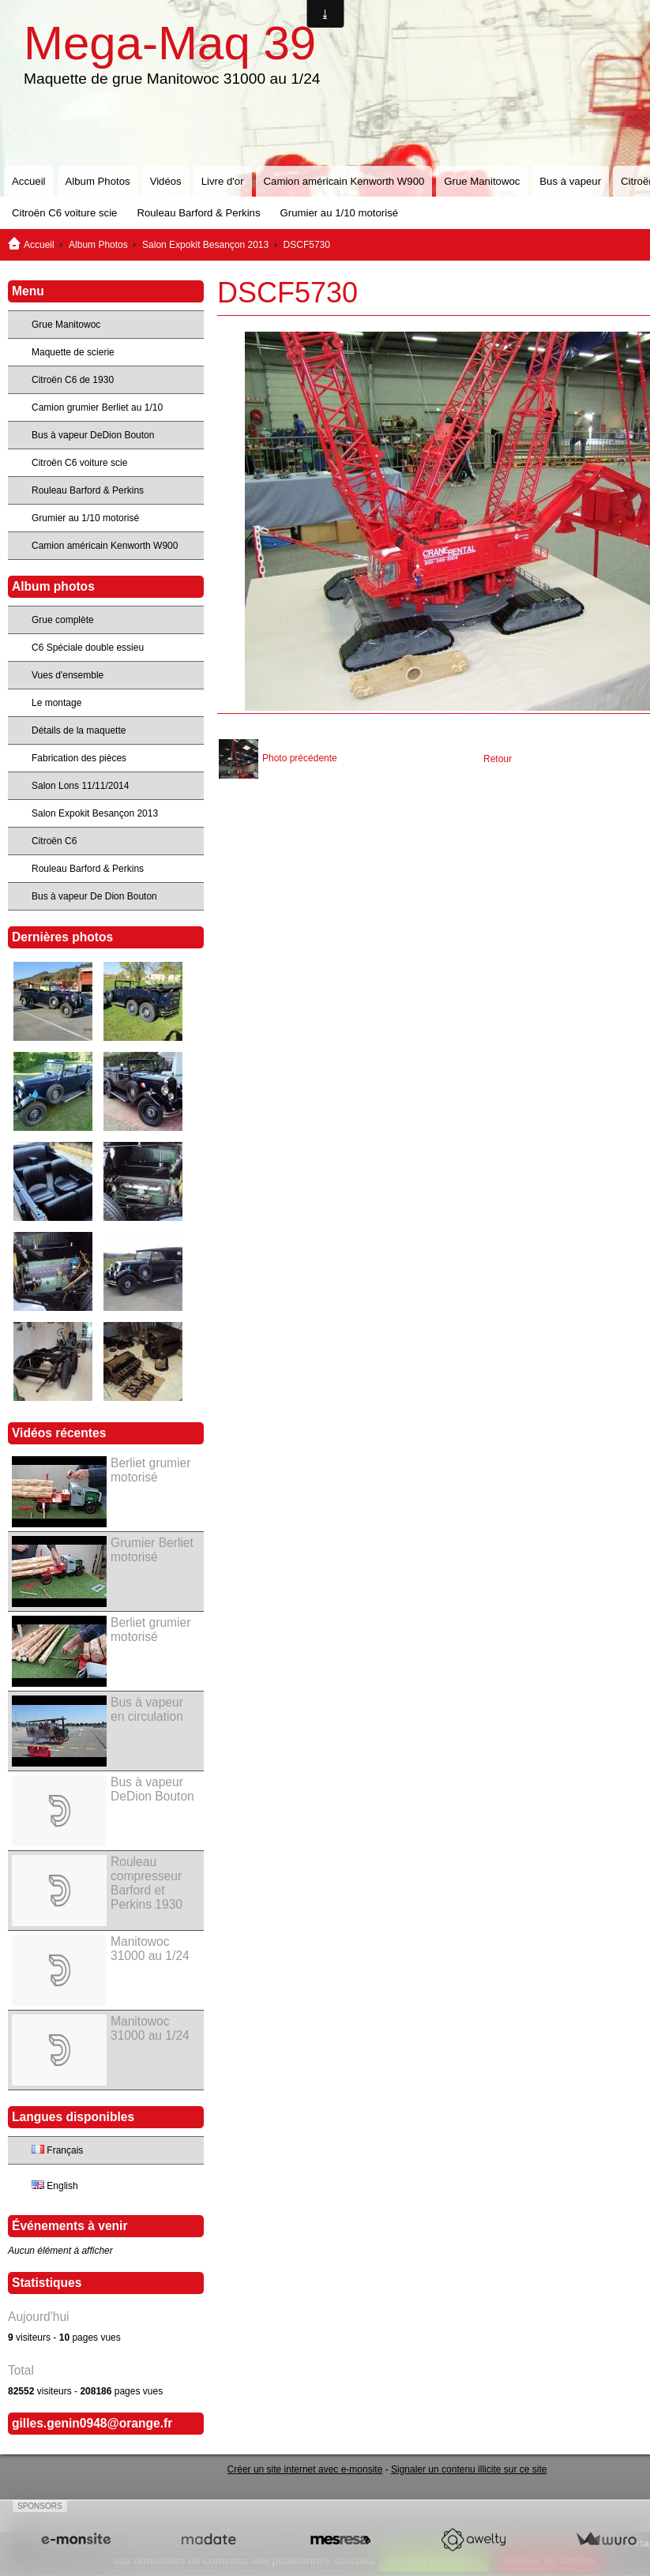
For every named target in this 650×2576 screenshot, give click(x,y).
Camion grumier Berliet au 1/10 (97, 407)
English (55, 2185)
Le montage (56, 702)
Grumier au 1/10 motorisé (339, 213)
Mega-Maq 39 (170, 43)
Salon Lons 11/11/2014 (80, 785)
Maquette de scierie (73, 352)
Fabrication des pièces (79, 758)
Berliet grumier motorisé (150, 1470)
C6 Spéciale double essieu (88, 647)
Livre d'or (222, 181)
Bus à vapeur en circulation (147, 1709)
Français (57, 2150)
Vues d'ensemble (67, 675)
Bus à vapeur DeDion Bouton (93, 435)
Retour (497, 758)
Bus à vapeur (570, 181)
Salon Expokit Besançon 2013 (205, 244)
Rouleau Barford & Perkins (198, 213)
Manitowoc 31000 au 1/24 (150, 1948)
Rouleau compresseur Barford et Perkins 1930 (146, 1883)
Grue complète (63, 619)
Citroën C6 (54, 841)
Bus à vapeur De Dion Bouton (94, 896)
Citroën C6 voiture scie (64, 213)
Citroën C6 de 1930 (73, 379)
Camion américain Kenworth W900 (344, 181)
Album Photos (98, 181)
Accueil (29, 181)
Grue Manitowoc (482, 181)
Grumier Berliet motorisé (152, 1550)
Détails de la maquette (79, 730)
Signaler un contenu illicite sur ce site (469, 2469)
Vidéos (166, 181)
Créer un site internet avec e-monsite (305, 2469)
